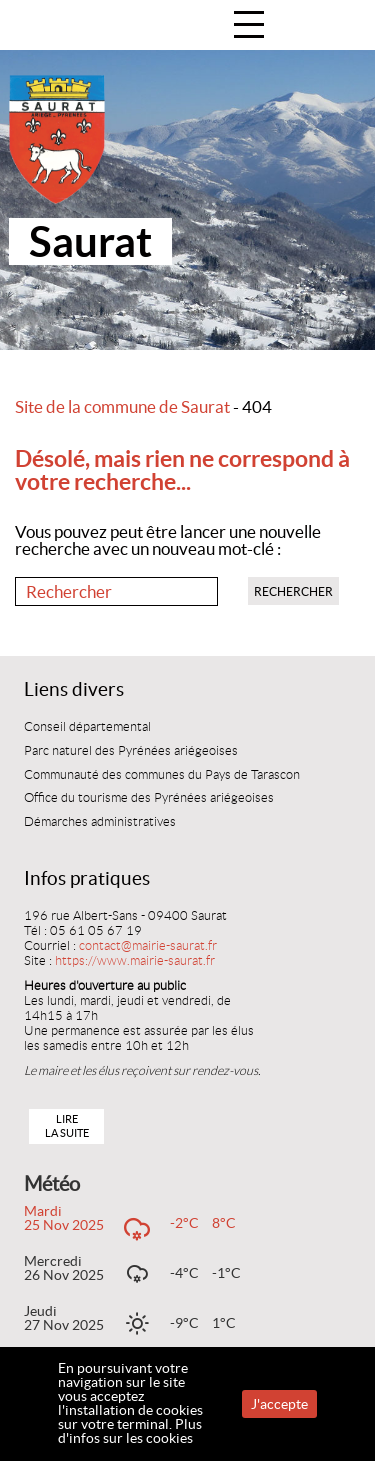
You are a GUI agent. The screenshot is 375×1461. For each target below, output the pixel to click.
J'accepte (279, 1404)
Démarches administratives (100, 822)
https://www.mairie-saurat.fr (135, 961)
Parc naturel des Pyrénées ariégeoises (131, 751)
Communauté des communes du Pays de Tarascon (162, 775)
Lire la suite (67, 1125)
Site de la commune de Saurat (122, 407)
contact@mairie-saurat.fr (148, 946)
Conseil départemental (87, 727)
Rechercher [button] (293, 591)
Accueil (338, 26)
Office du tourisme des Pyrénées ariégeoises (149, 798)
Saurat (90, 241)
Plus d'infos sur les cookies (130, 1431)
